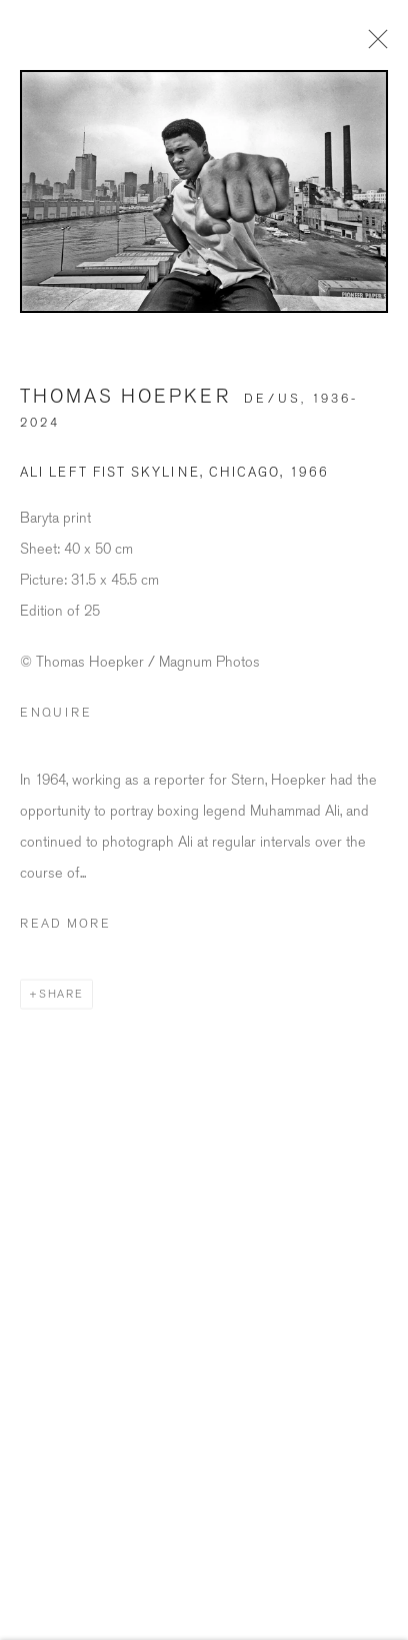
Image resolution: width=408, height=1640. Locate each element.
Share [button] (61, 1006)
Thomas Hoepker (125, 410)
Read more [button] (65, 936)
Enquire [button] (56, 725)
